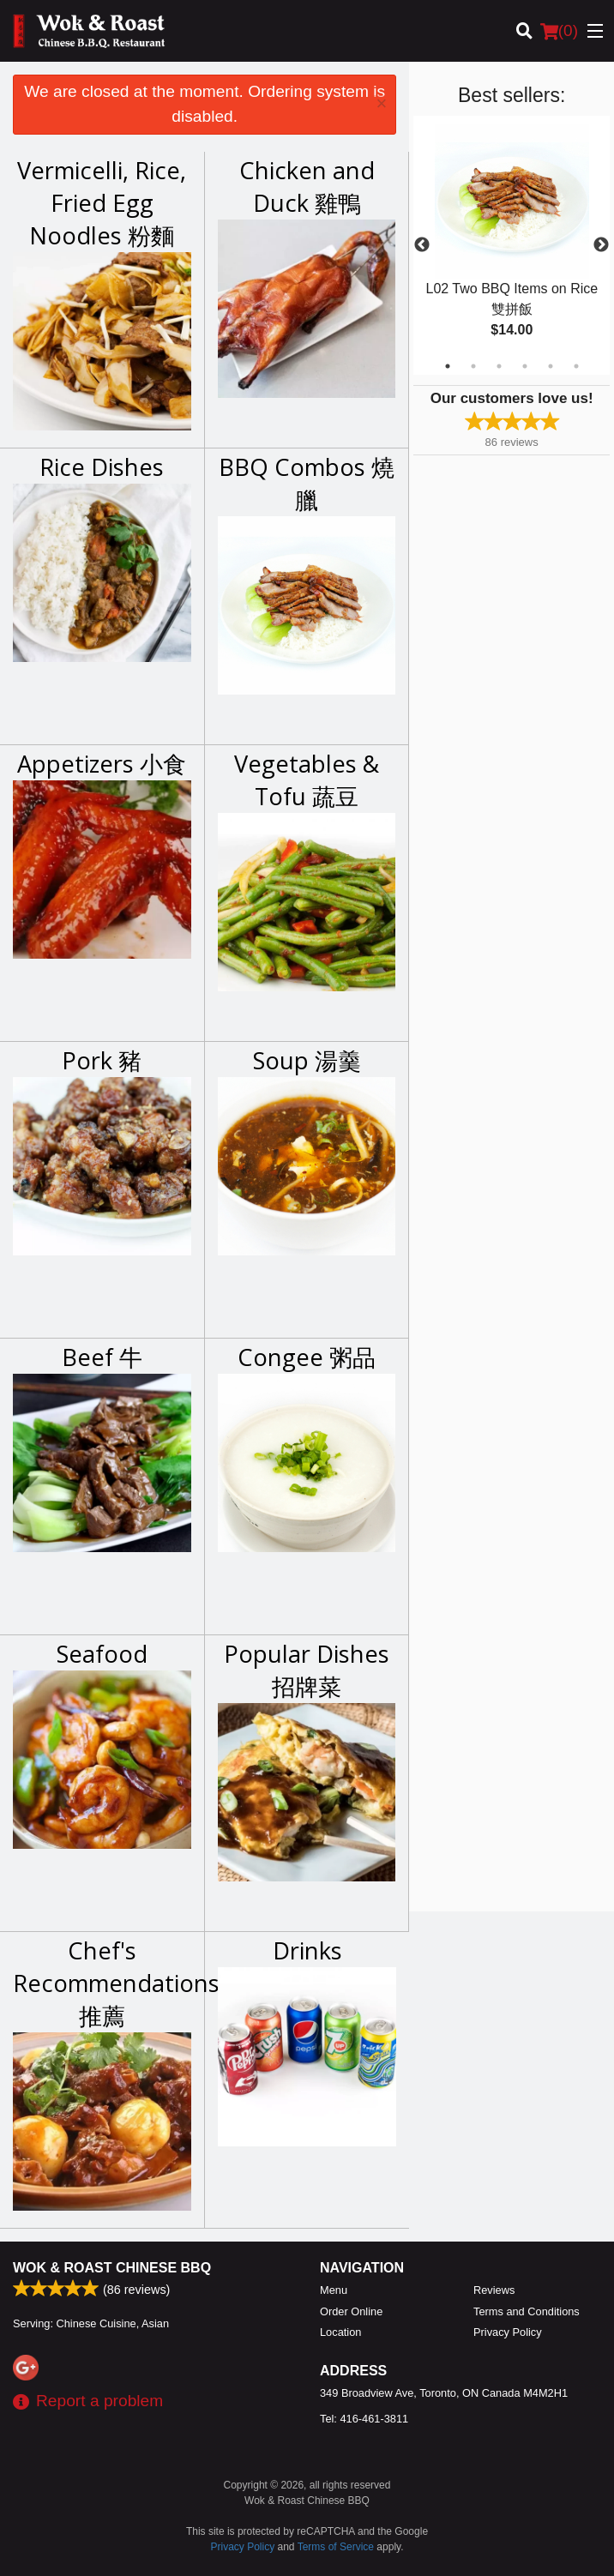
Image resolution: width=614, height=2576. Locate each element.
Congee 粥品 (307, 1357)
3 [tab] (499, 366)
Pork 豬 (101, 1060)
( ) (559, 31)
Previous (421, 245)
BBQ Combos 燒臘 (306, 483)
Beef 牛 (102, 1357)
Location (340, 2332)
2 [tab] (473, 366)
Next (601, 245)
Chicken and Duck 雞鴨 (307, 186)
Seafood (102, 1654)
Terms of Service (336, 2547)
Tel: (364, 2418)
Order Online (351, 2311)
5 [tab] (550, 366)
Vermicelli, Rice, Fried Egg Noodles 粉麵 (101, 202)
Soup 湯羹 (307, 1060)
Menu (333, 2290)
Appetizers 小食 (101, 763)
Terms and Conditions (526, 2311)
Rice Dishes (101, 467)
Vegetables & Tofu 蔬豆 (306, 780)
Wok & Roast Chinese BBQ (112, 2267)
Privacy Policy (507, 2332)
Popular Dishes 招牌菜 (306, 1670)
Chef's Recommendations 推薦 (102, 1983)
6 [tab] (576, 366)
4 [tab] (524, 366)
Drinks (307, 1950)
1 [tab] (447, 366)
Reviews (494, 2290)
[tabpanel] (511, 245)
